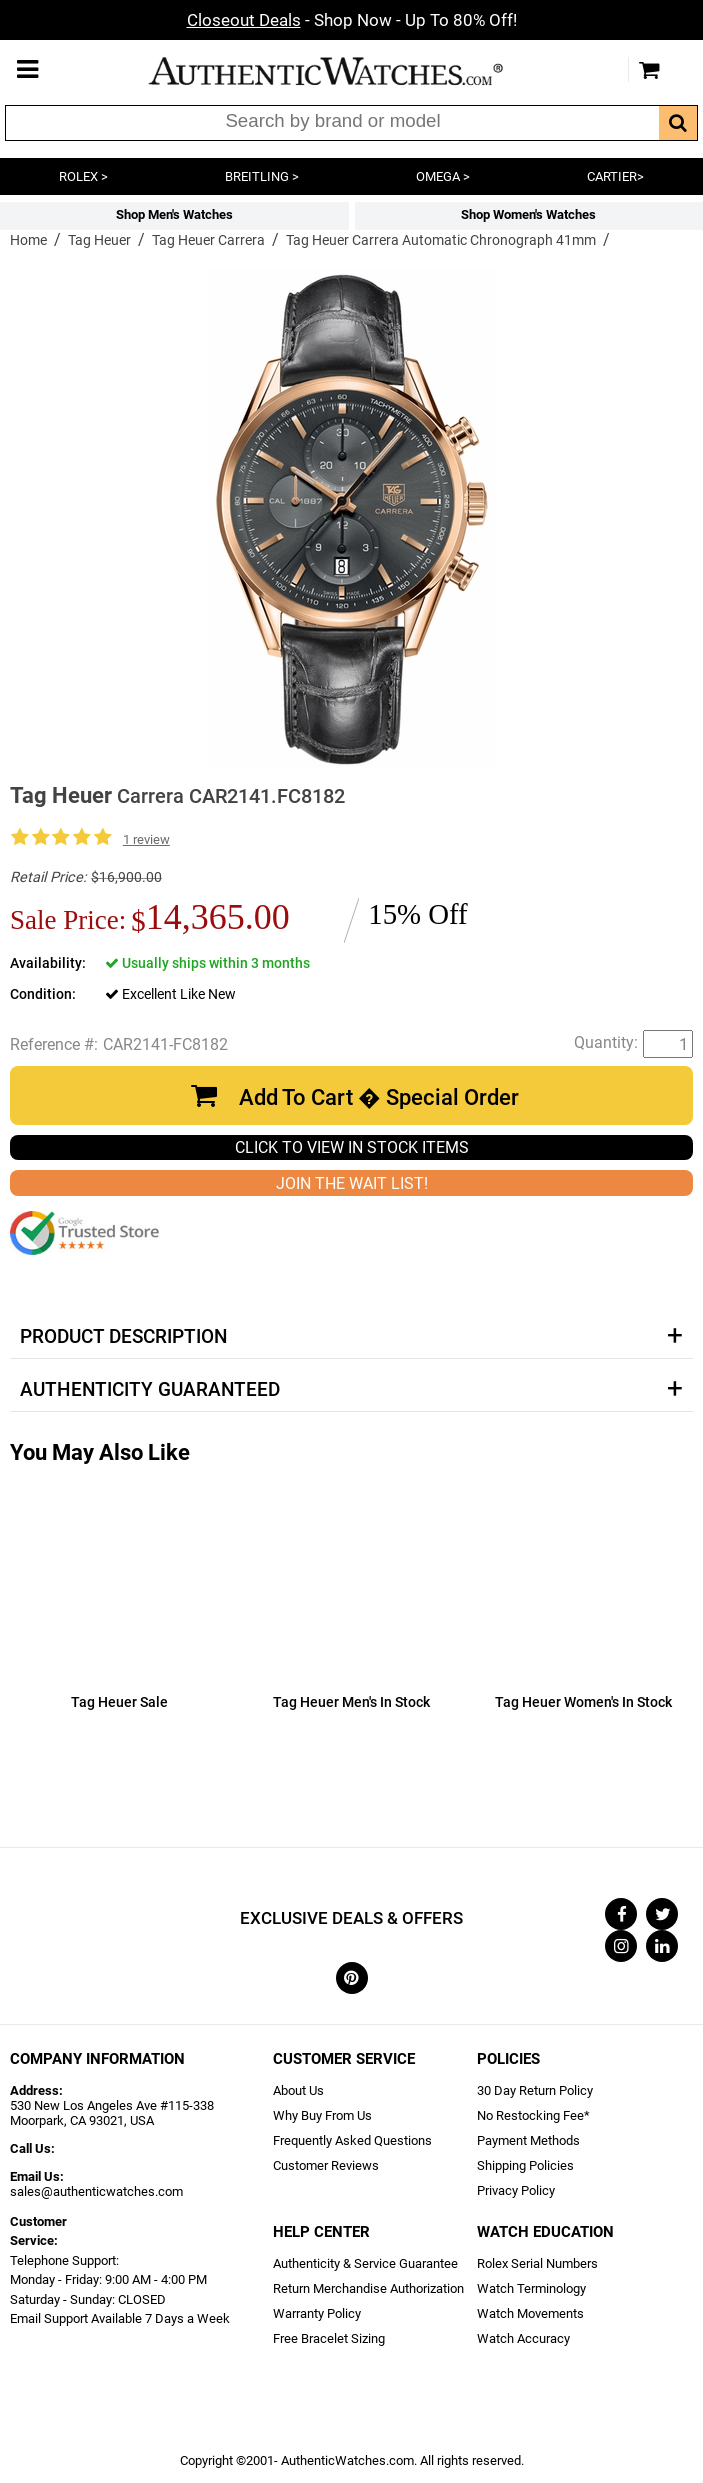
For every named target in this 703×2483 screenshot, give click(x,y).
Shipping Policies (525, 2165)
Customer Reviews (326, 2165)
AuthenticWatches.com (347, 71)
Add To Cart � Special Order (379, 1097)
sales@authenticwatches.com (96, 2191)
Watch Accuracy (523, 2338)
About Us (298, 2090)
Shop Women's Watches (528, 214)
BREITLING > (262, 176)
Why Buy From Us (322, 2115)
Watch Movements (530, 2313)
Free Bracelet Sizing (329, 2338)
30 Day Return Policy (535, 2090)
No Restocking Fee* (533, 2115)
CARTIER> (615, 176)
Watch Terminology (531, 2288)
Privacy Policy (516, 2190)
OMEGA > (443, 176)
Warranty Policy (317, 2313)
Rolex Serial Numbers (537, 2263)
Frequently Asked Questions (352, 2140)
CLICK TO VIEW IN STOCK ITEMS (352, 1147)
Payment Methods (528, 2140)
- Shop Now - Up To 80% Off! (352, 20)
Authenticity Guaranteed (150, 1390)
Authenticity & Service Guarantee (365, 2263)
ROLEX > (83, 176)
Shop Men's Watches (174, 214)
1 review (146, 839)
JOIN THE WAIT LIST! (352, 1183)
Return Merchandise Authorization (368, 2288)
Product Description (123, 1337)
